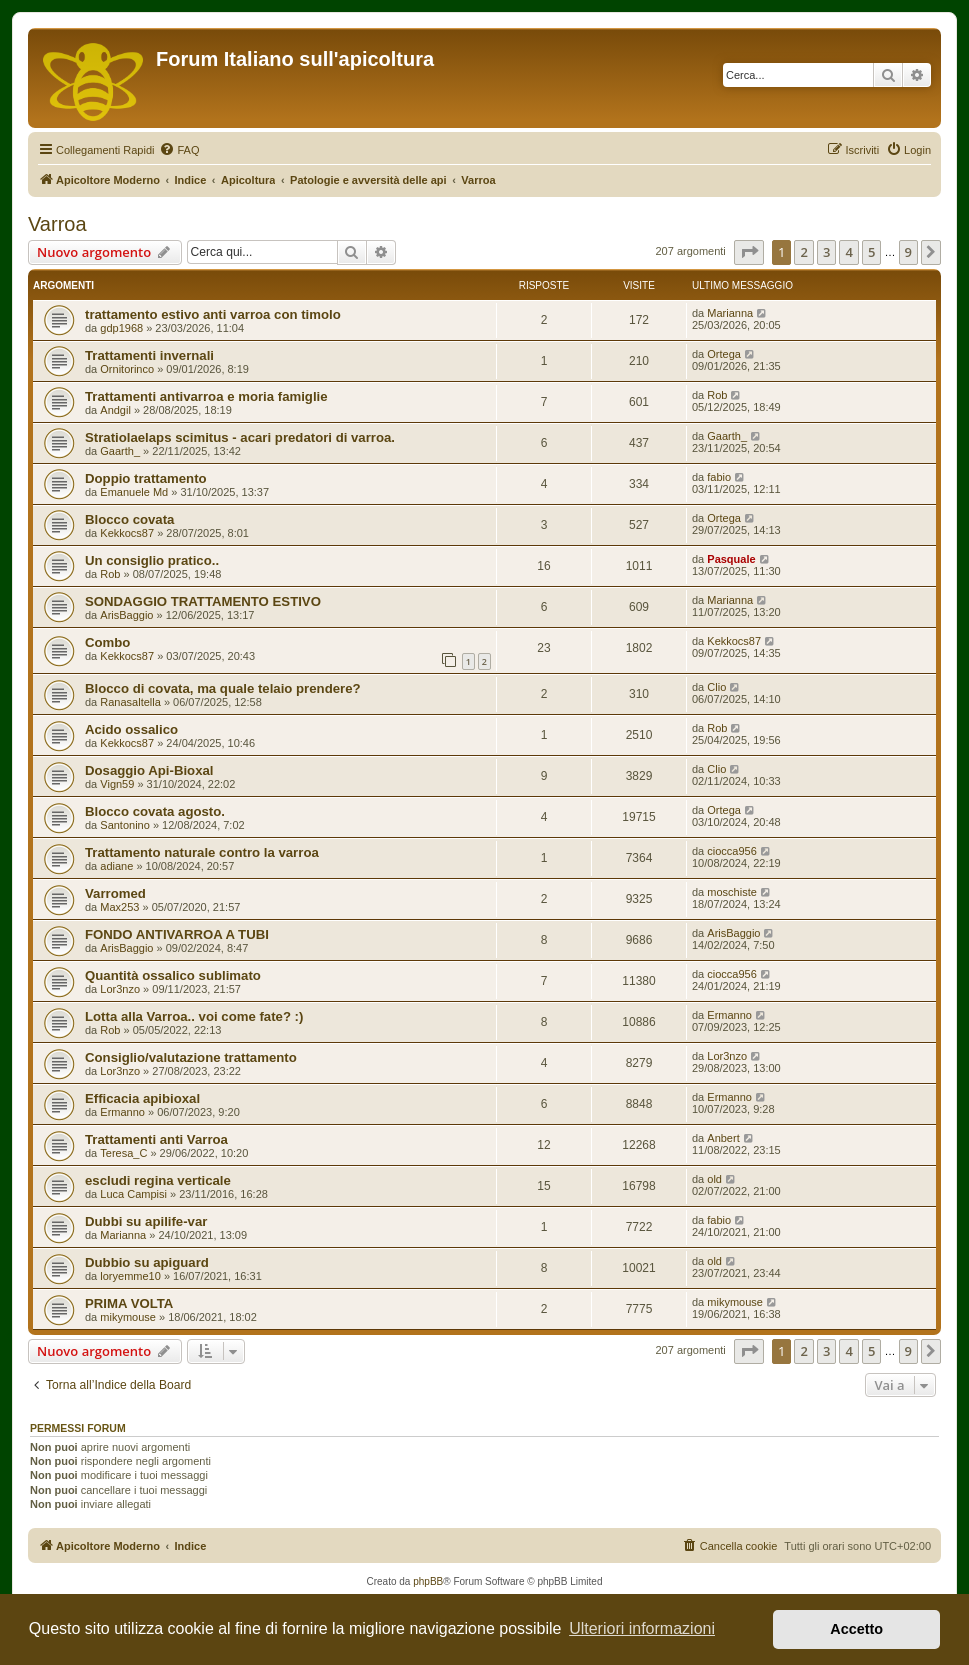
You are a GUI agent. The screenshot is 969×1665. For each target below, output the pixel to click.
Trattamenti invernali (149, 355)
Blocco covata (129, 519)
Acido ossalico (131, 729)
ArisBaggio (126, 615)
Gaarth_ (120, 451)
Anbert (723, 1138)
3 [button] (826, 252)
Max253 (119, 907)
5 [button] (871, 252)
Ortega (724, 354)
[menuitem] (179, 150)
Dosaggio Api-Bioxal (149, 770)
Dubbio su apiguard (147, 1262)
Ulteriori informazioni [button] (642, 1628)
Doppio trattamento (146, 478)
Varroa (57, 224)
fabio (719, 477)
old (714, 1179)
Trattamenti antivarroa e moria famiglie (206, 396)
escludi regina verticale (158, 1180)
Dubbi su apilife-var (146, 1221)
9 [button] (908, 252)
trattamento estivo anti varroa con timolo (213, 314)
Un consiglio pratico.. (152, 560)
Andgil (115, 410)
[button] (749, 252)
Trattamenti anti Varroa (156, 1139)
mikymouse (128, 1317)
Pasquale (731, 559)
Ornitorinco (127, 369)
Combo (107, 642)
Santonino (125, 825)
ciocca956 (732, 851)
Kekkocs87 (127, 533)
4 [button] (848, 252)
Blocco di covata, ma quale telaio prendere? (223, 688)
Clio (716, 687)
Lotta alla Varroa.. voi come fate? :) (194, 1016)
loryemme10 (130, 1276)
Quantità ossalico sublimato (173, 975)
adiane (116, 866)
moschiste (732, 892)
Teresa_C (123, 1153)
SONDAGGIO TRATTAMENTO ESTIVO (203, 601)
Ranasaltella (130, 702)
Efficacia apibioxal (142, 1098)
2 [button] (803, 252)
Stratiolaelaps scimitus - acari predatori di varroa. (240, 437)
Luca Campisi (133, 1194)
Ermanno (729, 1015)
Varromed (115, 893)
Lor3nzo (120, 989)
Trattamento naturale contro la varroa (202, 852)
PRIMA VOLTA (129, 1303)
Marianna (730, 313)
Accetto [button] (856, 1629)
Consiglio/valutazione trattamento (191, 1057)
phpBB (428, 1581)
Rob (717, 395)
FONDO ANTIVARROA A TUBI (177, 934)
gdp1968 (121, 328)
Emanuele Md (134, 492)
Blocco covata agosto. (155, 811)
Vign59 (117, 784)
